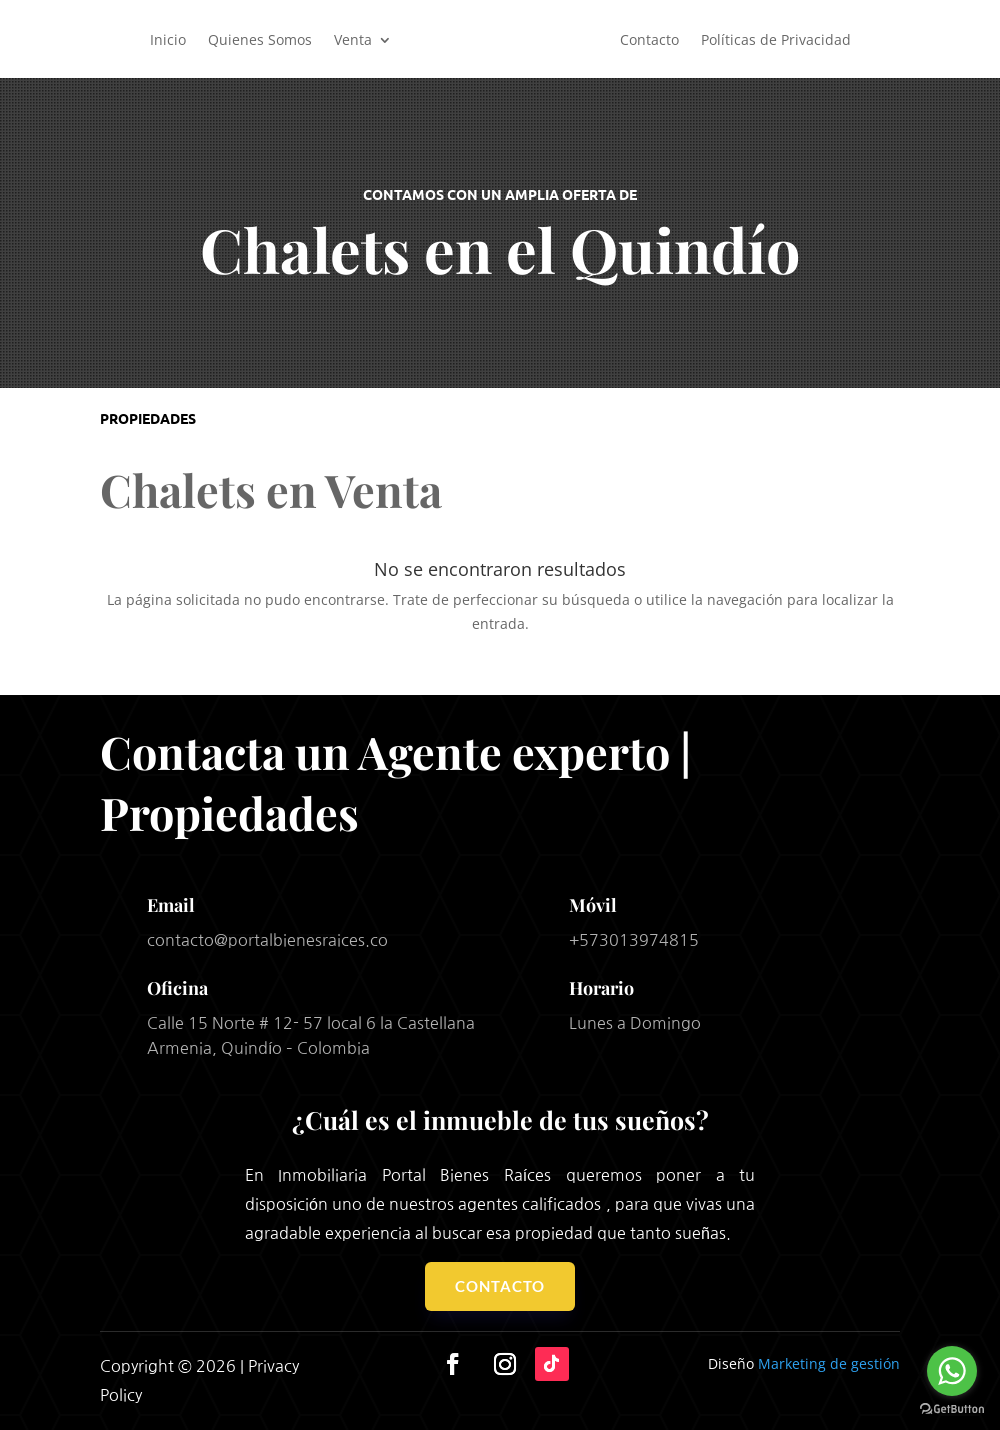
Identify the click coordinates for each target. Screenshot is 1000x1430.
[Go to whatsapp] (952, 1371)
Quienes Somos (260, 39)
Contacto (649, 39)
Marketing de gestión (829, 1363)
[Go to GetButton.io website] (952, 1409)
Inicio (168, 39)
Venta (353, 39)
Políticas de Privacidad (776, 39)
